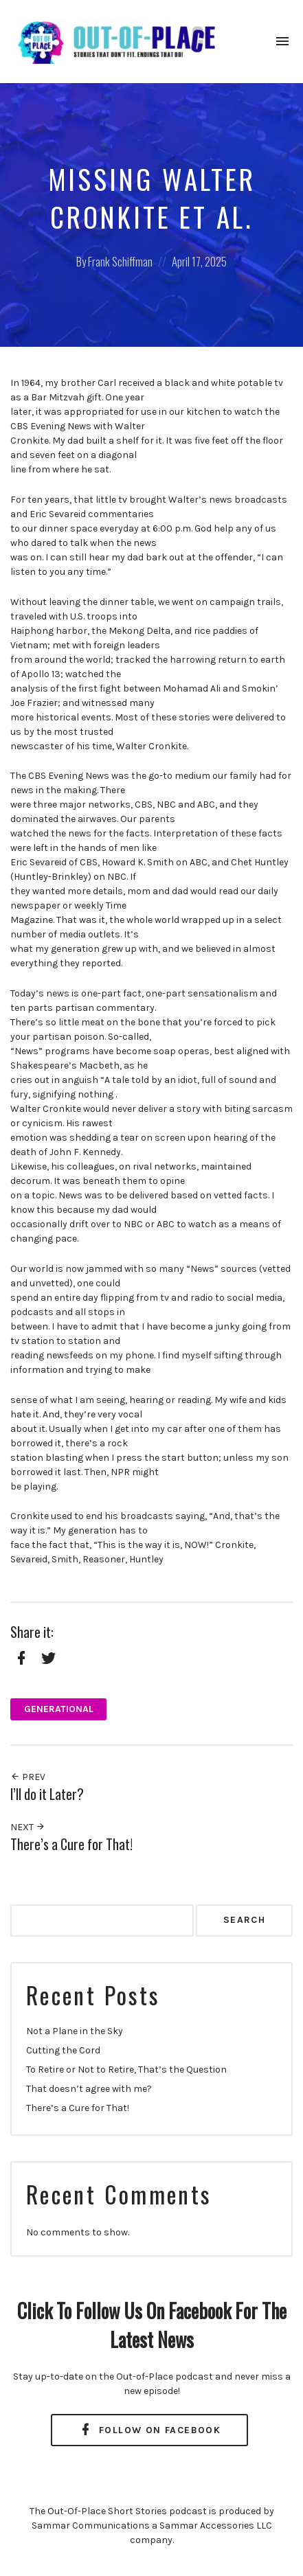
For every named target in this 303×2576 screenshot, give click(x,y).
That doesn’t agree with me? (89, 2089)
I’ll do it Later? (47, 1794)
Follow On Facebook (149, 2429)
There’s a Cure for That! (71, 1844)
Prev (27, 1777)
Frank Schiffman (120, 261)
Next (27, 1827)
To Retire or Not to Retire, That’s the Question (126, 2069)
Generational (58, 1709)
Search (244, 1920)
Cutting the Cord (63, 2050)
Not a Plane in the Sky (74, 2031)
